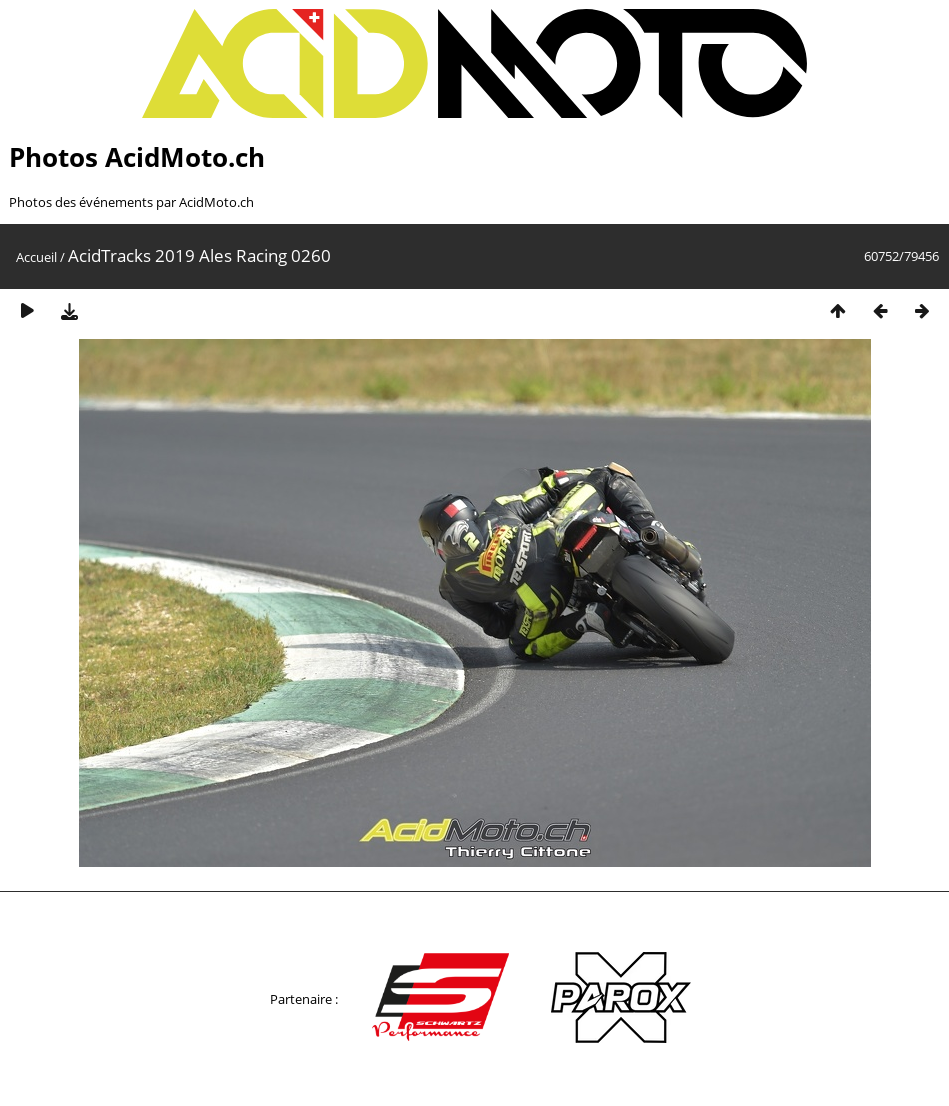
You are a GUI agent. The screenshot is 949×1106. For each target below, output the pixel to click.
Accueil (36, 257)
